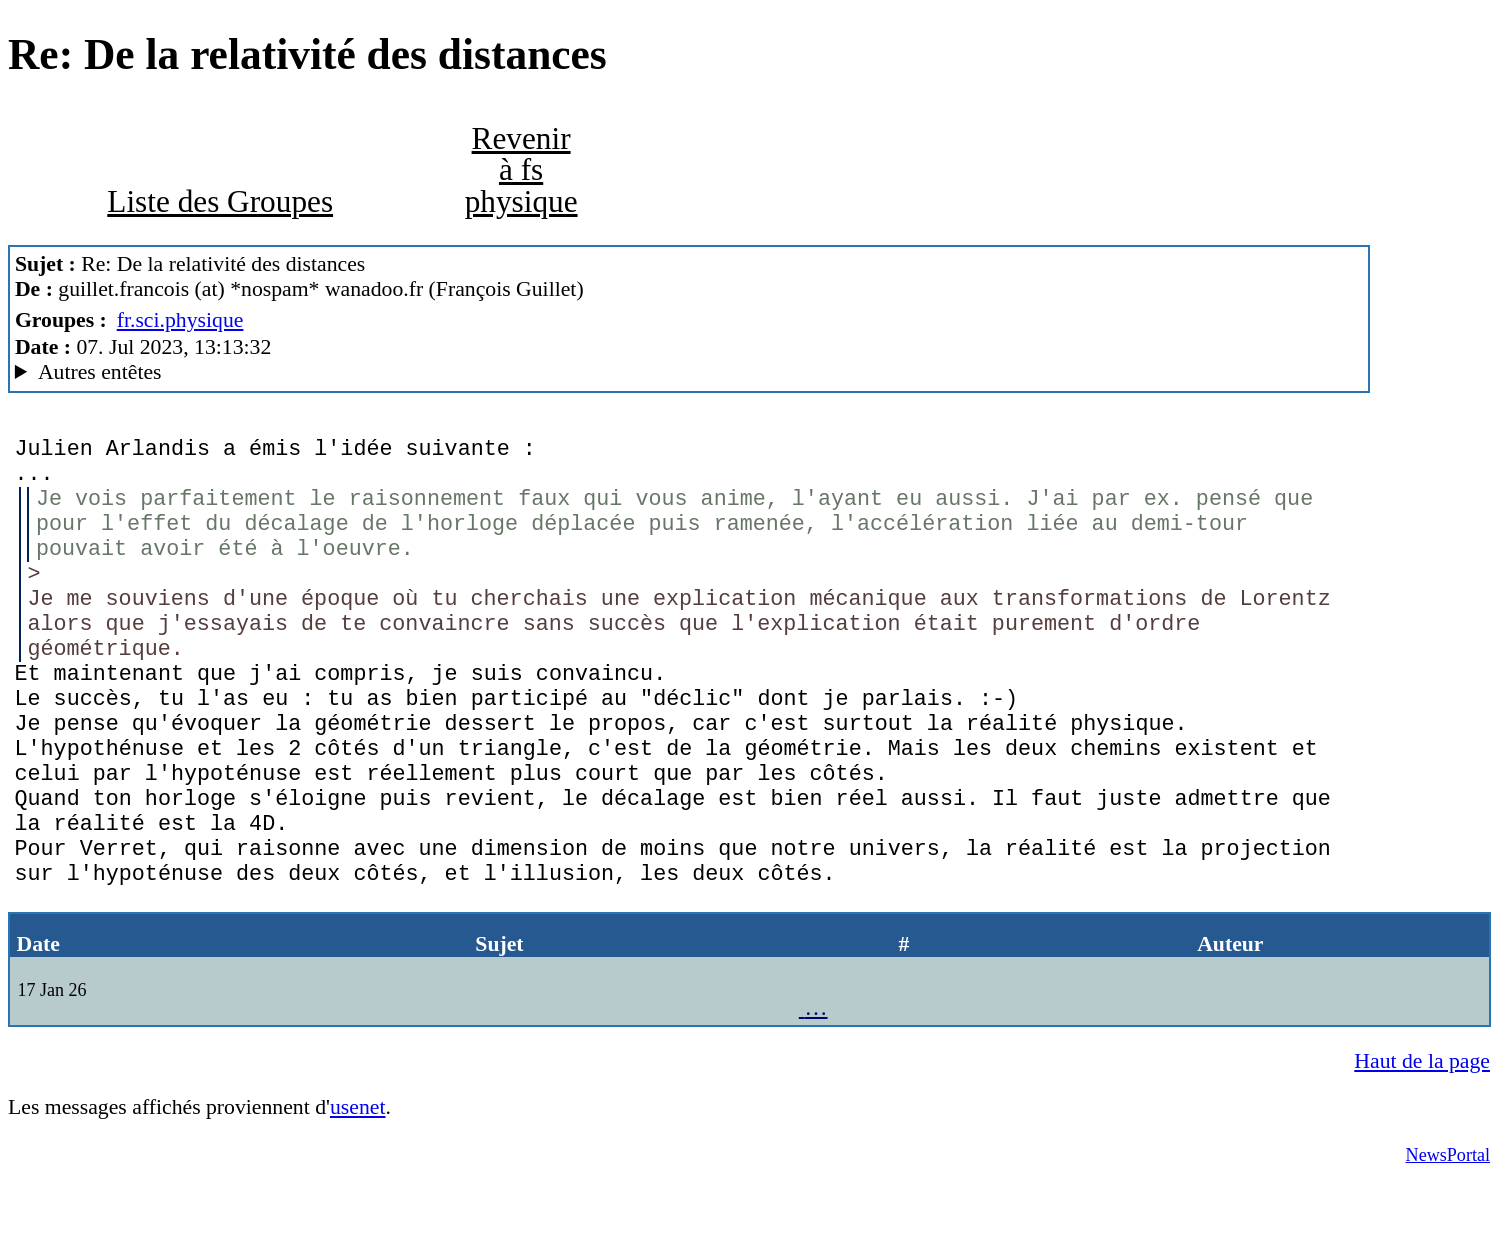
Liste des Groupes (220, 201)
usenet (358, 1183)
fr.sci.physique (180, 320)
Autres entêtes (100, 372)
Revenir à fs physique (521, 170)
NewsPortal (1448, 1231)
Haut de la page (1422, 1137)
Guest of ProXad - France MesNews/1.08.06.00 (689, 372)
